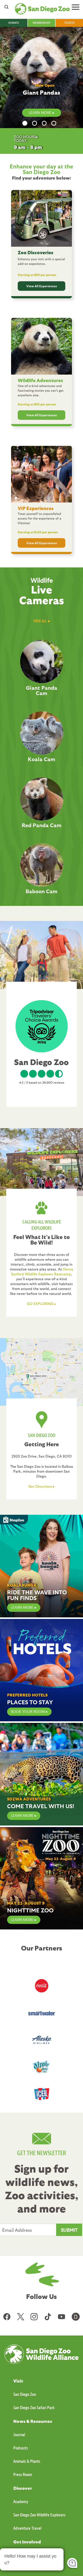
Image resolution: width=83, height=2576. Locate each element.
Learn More (22, 1815)
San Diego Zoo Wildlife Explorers (39, 2515)
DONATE (13, 23)
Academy (20, 2501)
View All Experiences (41, 286)
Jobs (17, 2555)
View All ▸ (41, 621)
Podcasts (20, 2448)
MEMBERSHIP (41, 23)
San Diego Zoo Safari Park (34, 2407)
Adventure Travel (27, 2528)
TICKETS (69, 23)
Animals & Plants (26, 2461)
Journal (19, 2434)
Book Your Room (28, 1711)
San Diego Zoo (24, 2394)
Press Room (22, 2474)
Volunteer (21, 2568)
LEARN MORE (40, 112)
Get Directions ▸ (41, 1486)
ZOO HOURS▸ (26, 136)
